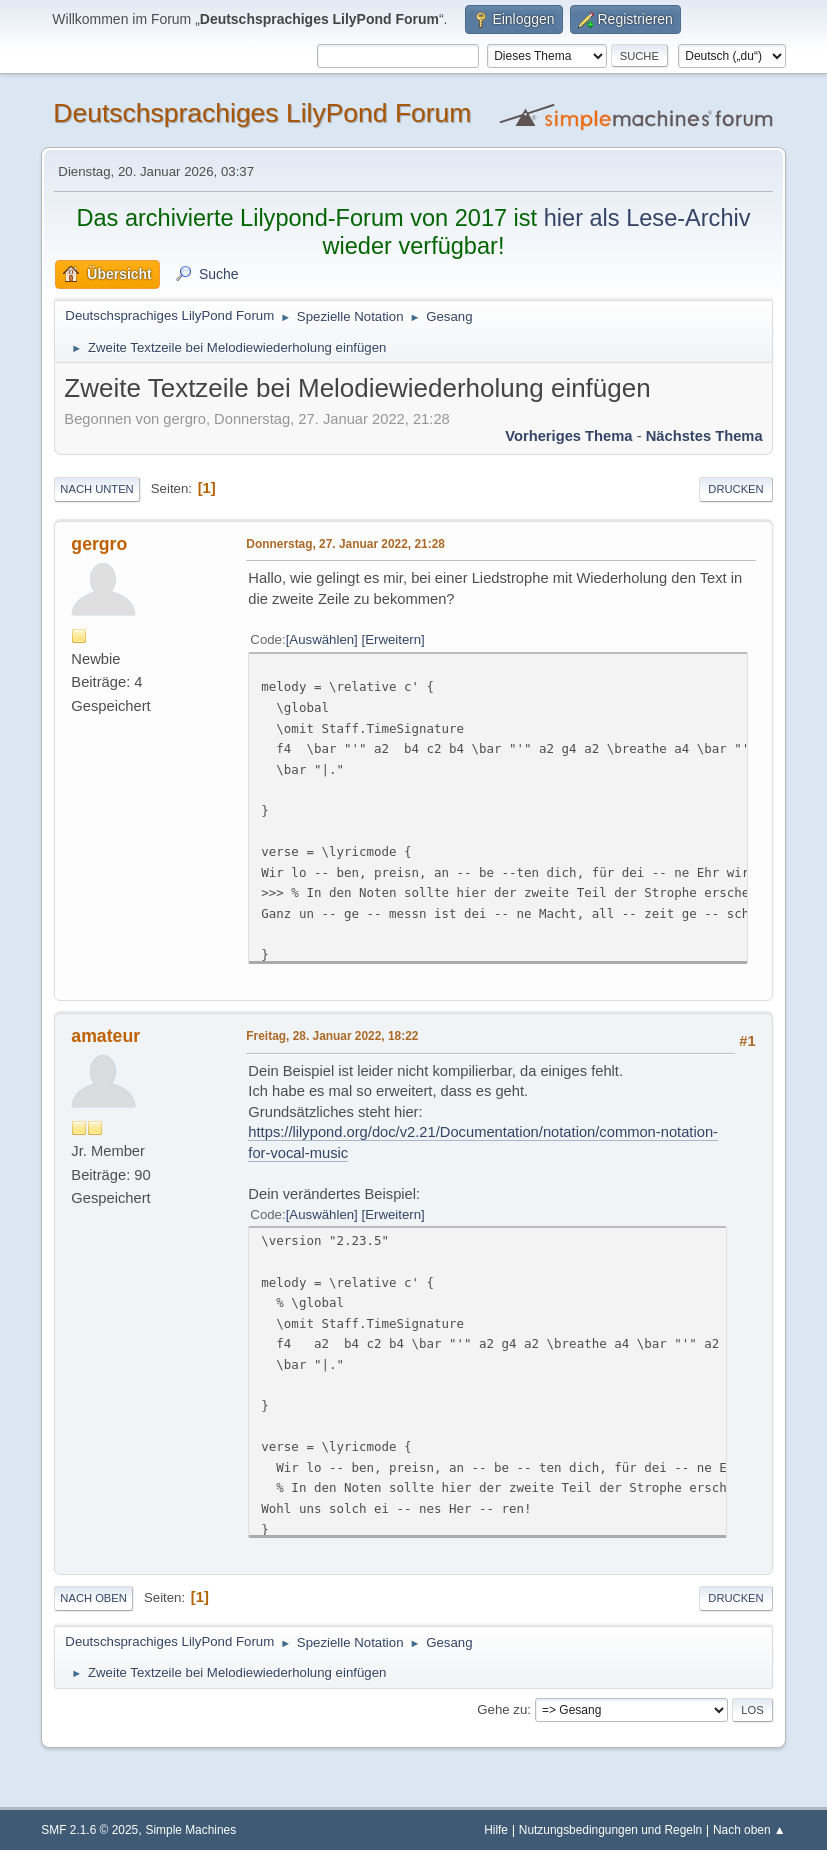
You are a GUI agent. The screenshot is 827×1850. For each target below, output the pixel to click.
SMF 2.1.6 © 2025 (89, 1830)
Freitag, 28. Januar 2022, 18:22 (332, 1036)
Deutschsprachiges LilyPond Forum (262, 113)
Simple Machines (191, 1830)
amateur (105, 1036)
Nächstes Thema (704, 436)
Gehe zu (502, 1709)
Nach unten (96, 489)
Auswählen (321, 639)
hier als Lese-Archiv (647, 218)
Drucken (735, 489)
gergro (99, 544)
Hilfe (496, 1830)
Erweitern (393, 639)
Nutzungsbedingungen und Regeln (610, 1830)
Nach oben (93, 1598)
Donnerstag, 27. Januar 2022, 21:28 (345, 544)
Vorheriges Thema (568, 436)
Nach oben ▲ (749, 1830)
